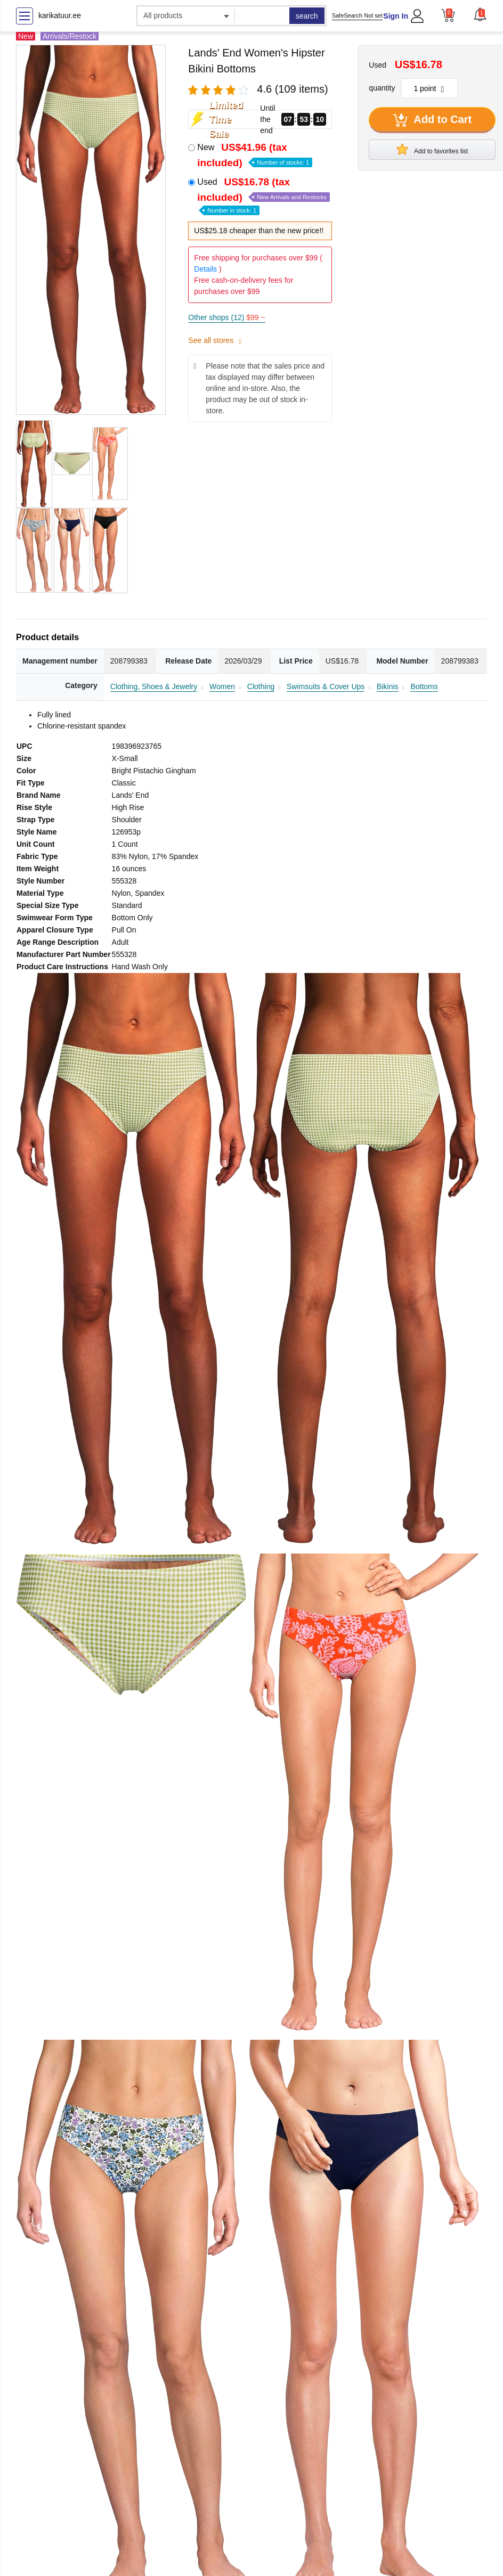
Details (205, 269)
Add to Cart (432, 120)
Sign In (395, 16)
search (307, 16)
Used (263, 195)
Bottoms (423, 686)
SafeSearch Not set (357, 15)
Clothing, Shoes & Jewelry (153, 686)
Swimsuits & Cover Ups (325, 686)
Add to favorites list (432, 149)
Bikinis (387, 686)
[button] (480, 14)
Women (222, 686)
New (254, 155)
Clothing (260, 686)
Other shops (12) (226, 317)
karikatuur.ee (59, 15)
